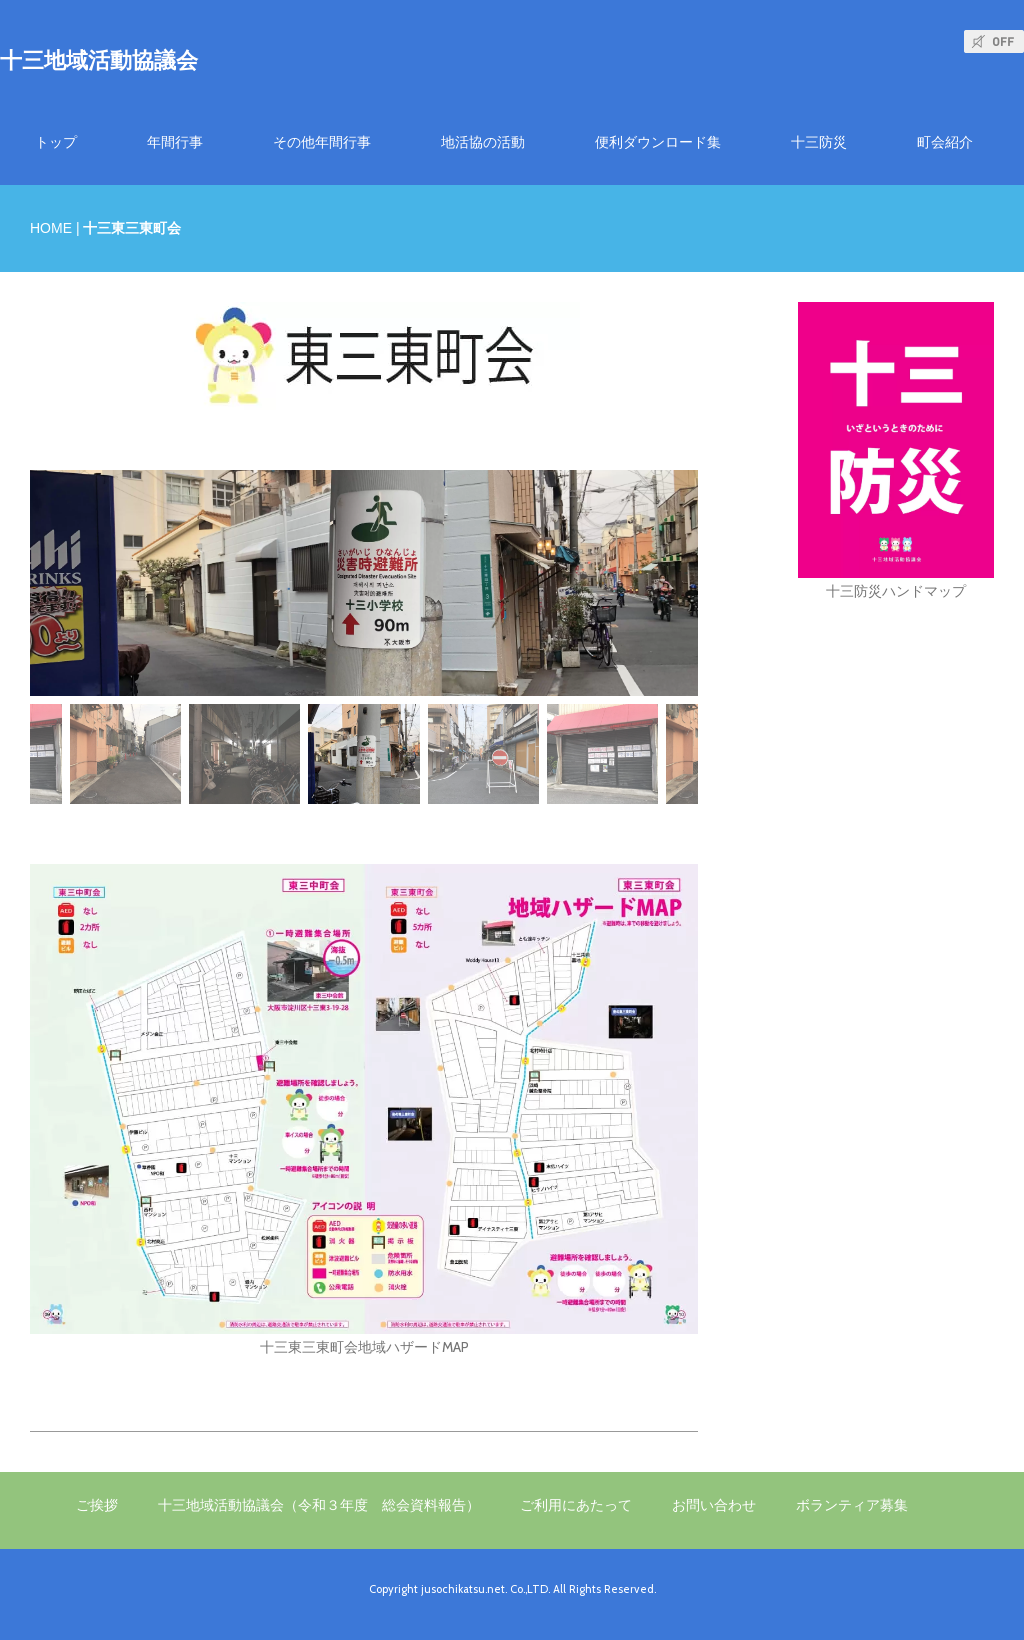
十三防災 (819, 142)
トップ (56, 142)
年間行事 (175, 142)
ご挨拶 (97, 1505)
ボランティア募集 (852, 1505)
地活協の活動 (483, 142)
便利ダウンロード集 (658, 142)
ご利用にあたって (576, 1505)
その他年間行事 (322, 142)
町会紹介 (945, 142)
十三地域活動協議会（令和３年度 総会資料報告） (319, 1505)
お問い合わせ (714, 1505)
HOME (51, 228)
